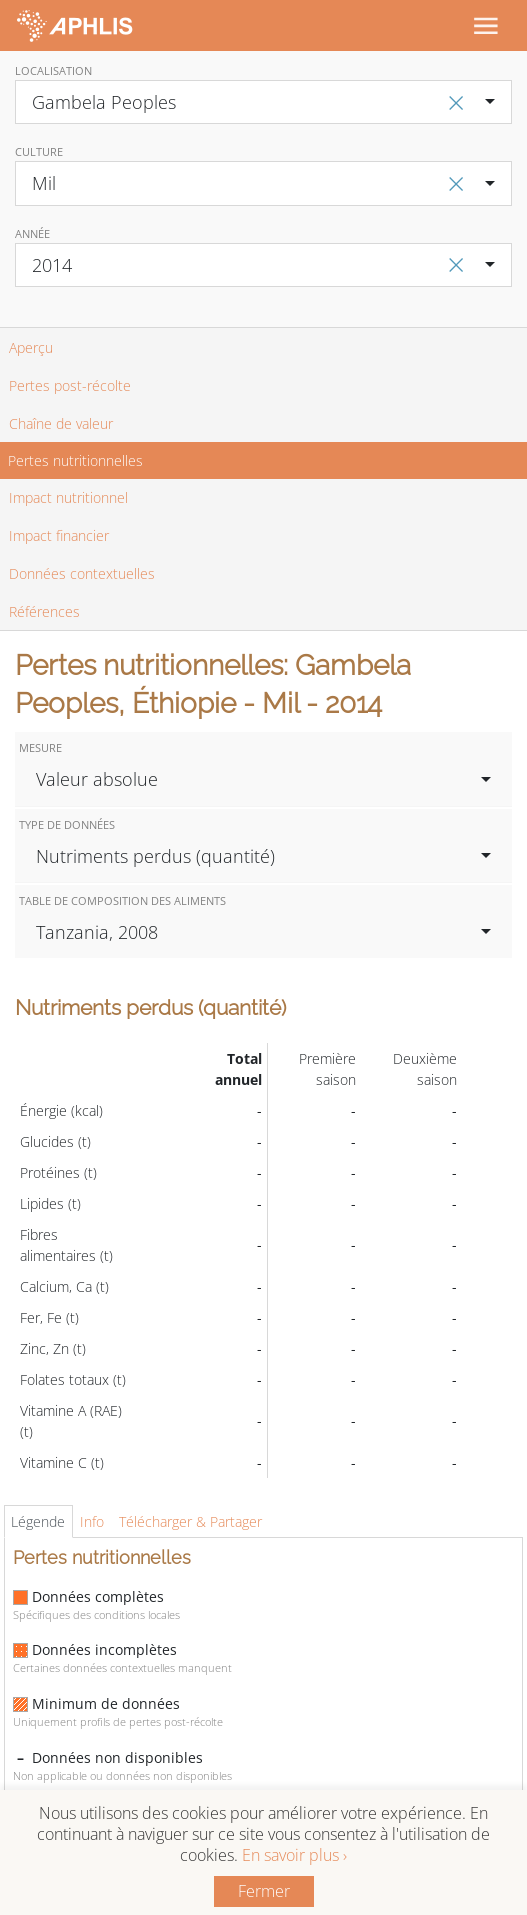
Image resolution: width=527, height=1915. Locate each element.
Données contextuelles (82, 573)
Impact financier (59, 535)
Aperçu (31, 347)
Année (32, 233)
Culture (39, 151)
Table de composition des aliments (122, 900)
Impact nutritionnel (68, 497)
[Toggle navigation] (485, 25)
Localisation (53, 70)
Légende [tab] (38, 1521)
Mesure (40, 747)
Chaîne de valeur (61, 423)
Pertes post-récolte (70, 385)
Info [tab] (92, 1521)
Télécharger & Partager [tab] (190, 1521)
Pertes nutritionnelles (75, 460)
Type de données (67, 824)
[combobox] (263, 102)
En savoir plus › (294, 1855)
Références (44, 611)
